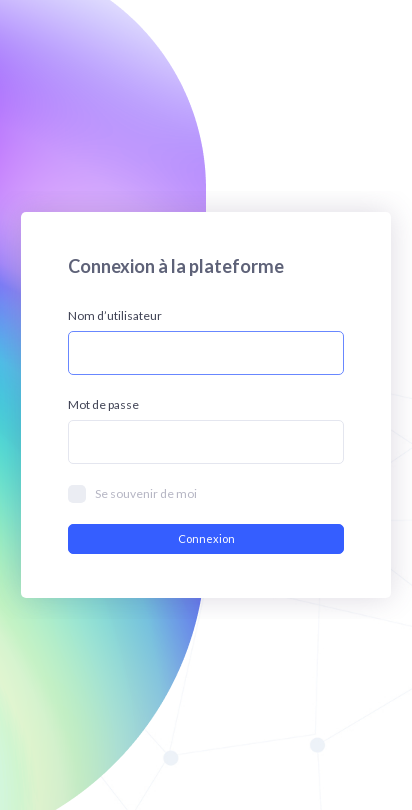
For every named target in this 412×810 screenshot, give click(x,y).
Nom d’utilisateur (115, 315)
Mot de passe (103, 404)
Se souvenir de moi (132, 494)
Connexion (206, 538)
